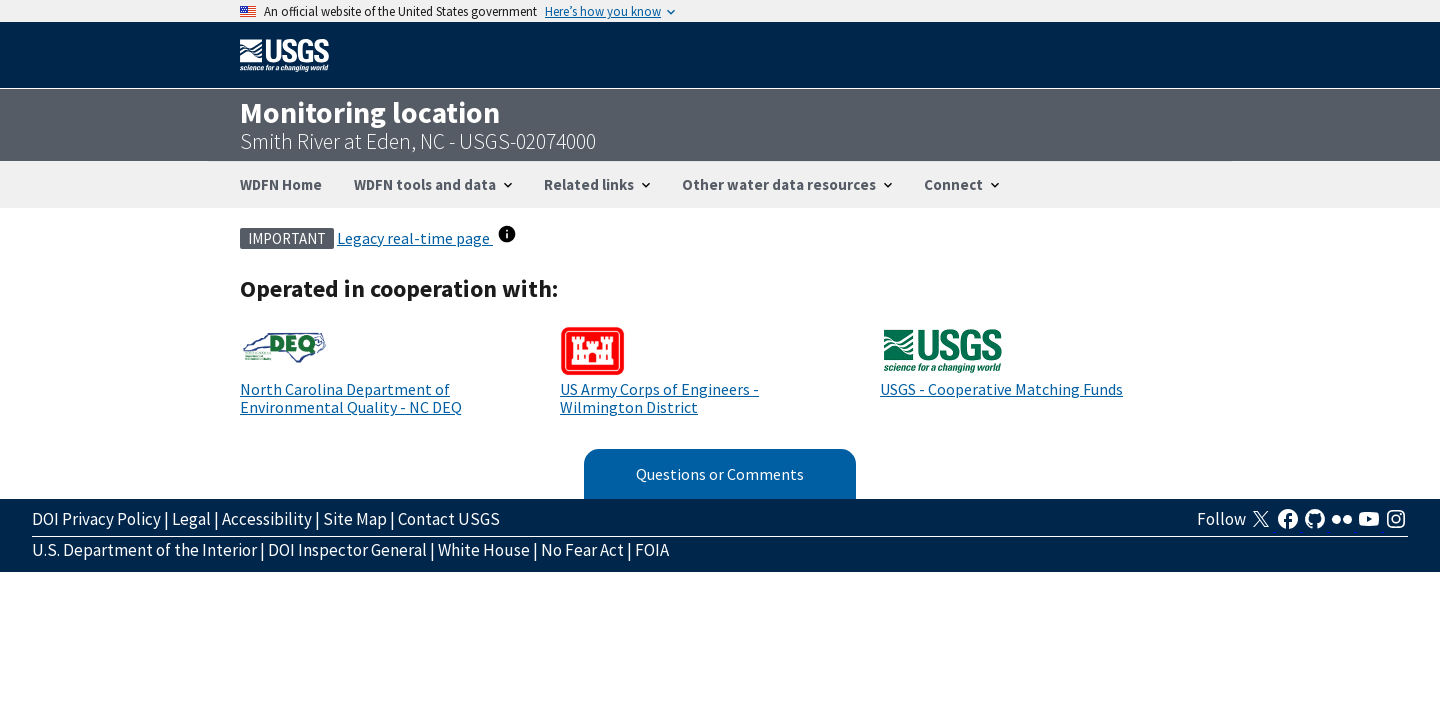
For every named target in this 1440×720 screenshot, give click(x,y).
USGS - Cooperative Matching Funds (1001, 389)
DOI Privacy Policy (96, 519)
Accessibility (267, 519)
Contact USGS (449, 519)
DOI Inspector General (347, 550)
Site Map (355, 519)
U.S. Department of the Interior (144, 550)
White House (484, 550)
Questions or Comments (720, 474)
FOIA (652, 550)
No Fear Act (582, 550)
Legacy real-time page (415, 238)
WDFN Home (281, 184)
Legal (191, 519)
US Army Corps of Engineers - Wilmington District (659, 398)
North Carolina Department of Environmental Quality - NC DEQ (351, 398)
